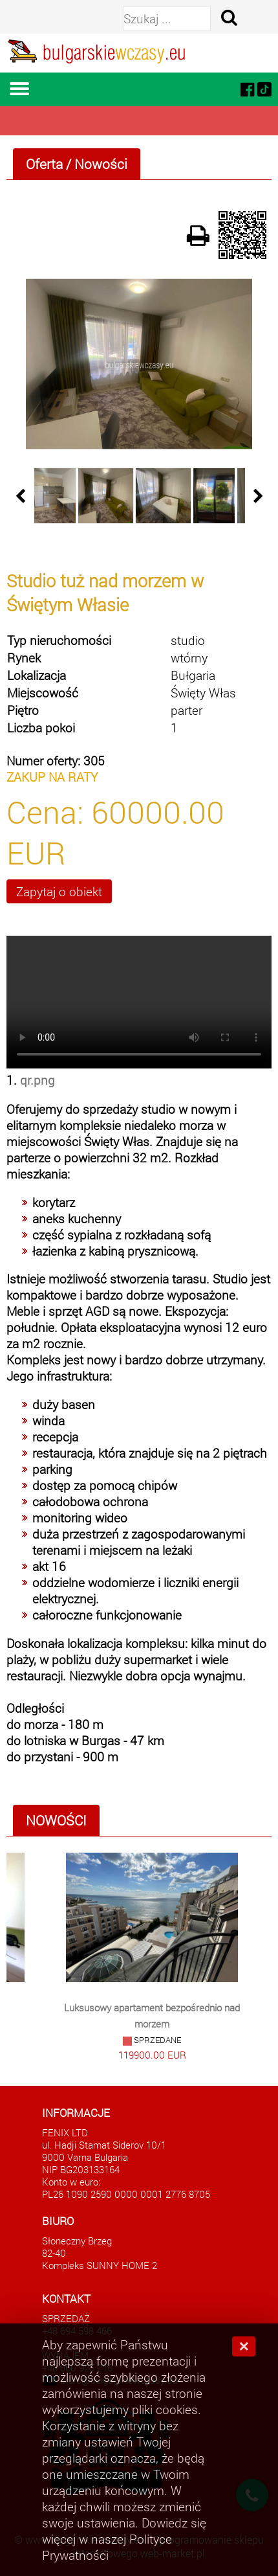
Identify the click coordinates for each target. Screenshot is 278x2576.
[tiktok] (264, 88)
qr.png (37, 1080)
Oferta (44, 164)
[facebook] (247, 88)
